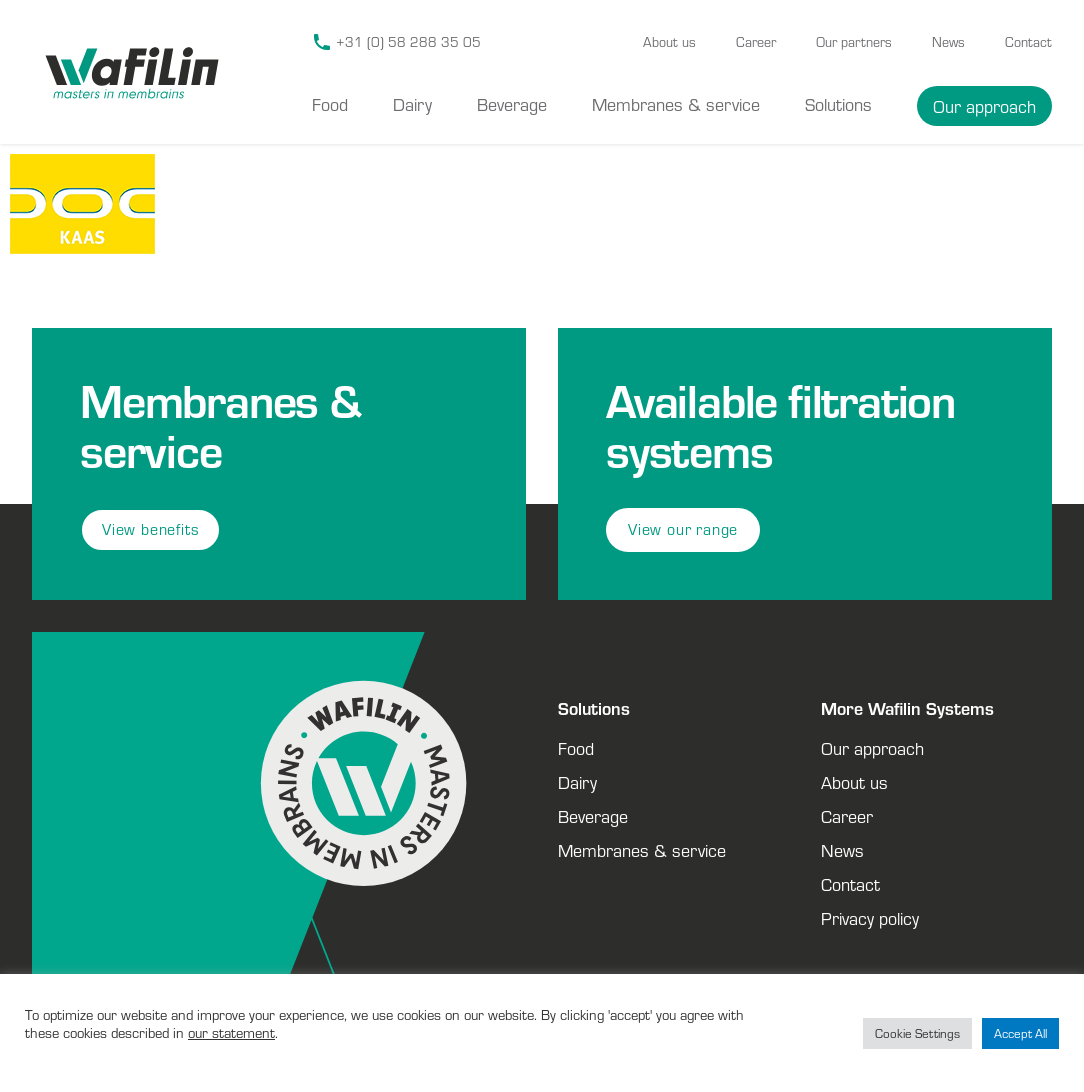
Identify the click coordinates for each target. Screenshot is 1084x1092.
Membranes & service (676, 104)
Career (756, 42)
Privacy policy (870, 918)
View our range (683, 529)
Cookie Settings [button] (917, 1033)
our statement (231, 1032)
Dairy (412, 104)
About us (669, 42)
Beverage (512, 104)
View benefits (150, 529)
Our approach (984, 106)
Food (330, 104)
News (948, 42)
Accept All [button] (1020, 1033)
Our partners (854, 42)
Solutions (838, 104)
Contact (1028, 42)
